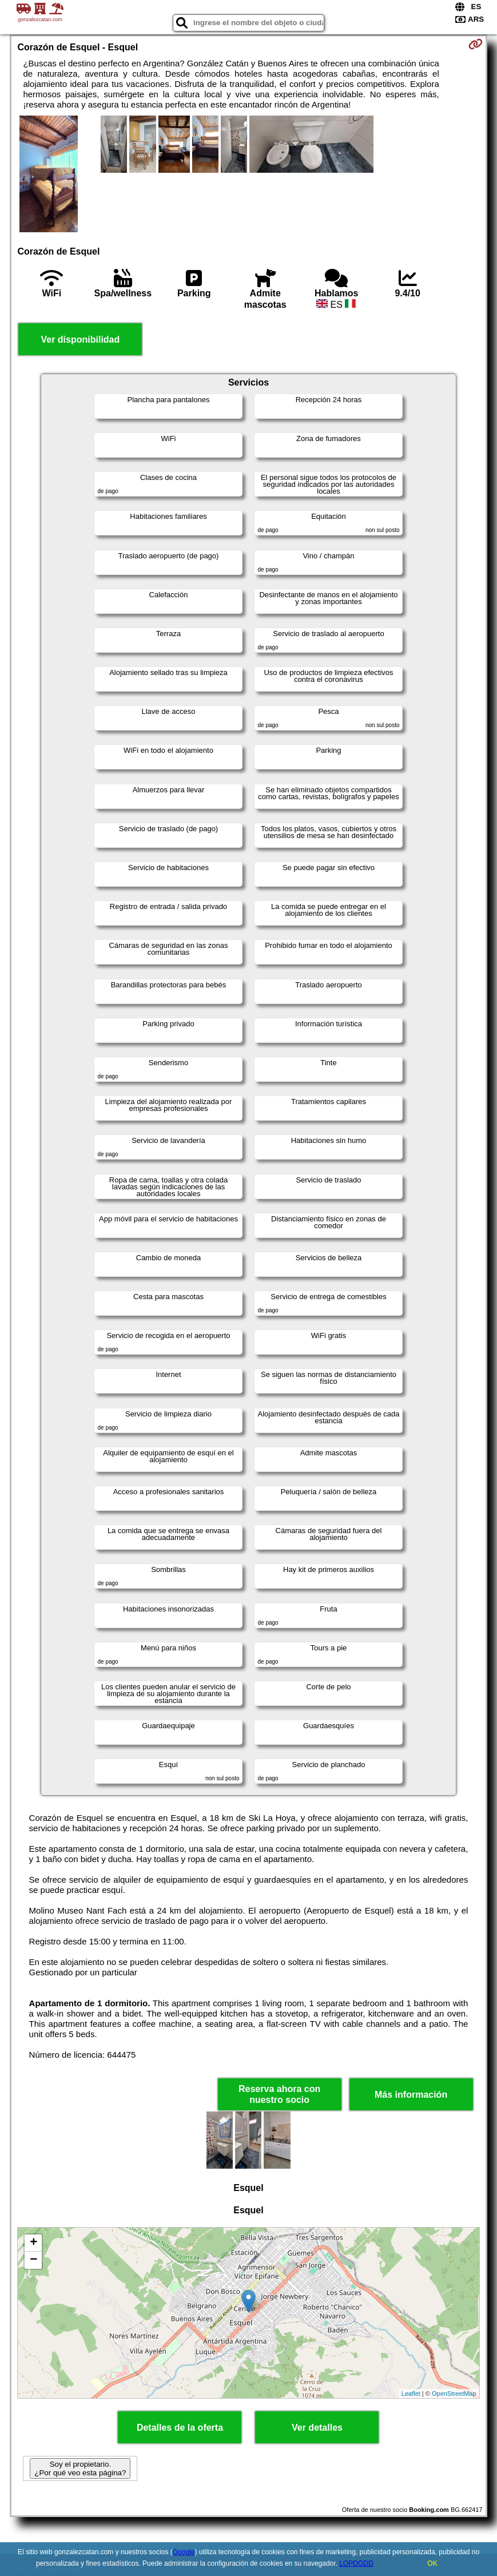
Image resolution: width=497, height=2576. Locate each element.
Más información (411, 2094)
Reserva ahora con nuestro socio (279, 2094)
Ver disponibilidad (80, 339)
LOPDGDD (356, 2563)
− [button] (33, 2260)
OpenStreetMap (454, 2393)
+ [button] (33, 2243)
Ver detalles (317, 2427)
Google (184, 2552)
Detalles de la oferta (180, 2427)
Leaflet (410, 2393)
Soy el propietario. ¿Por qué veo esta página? (80, 2468)
